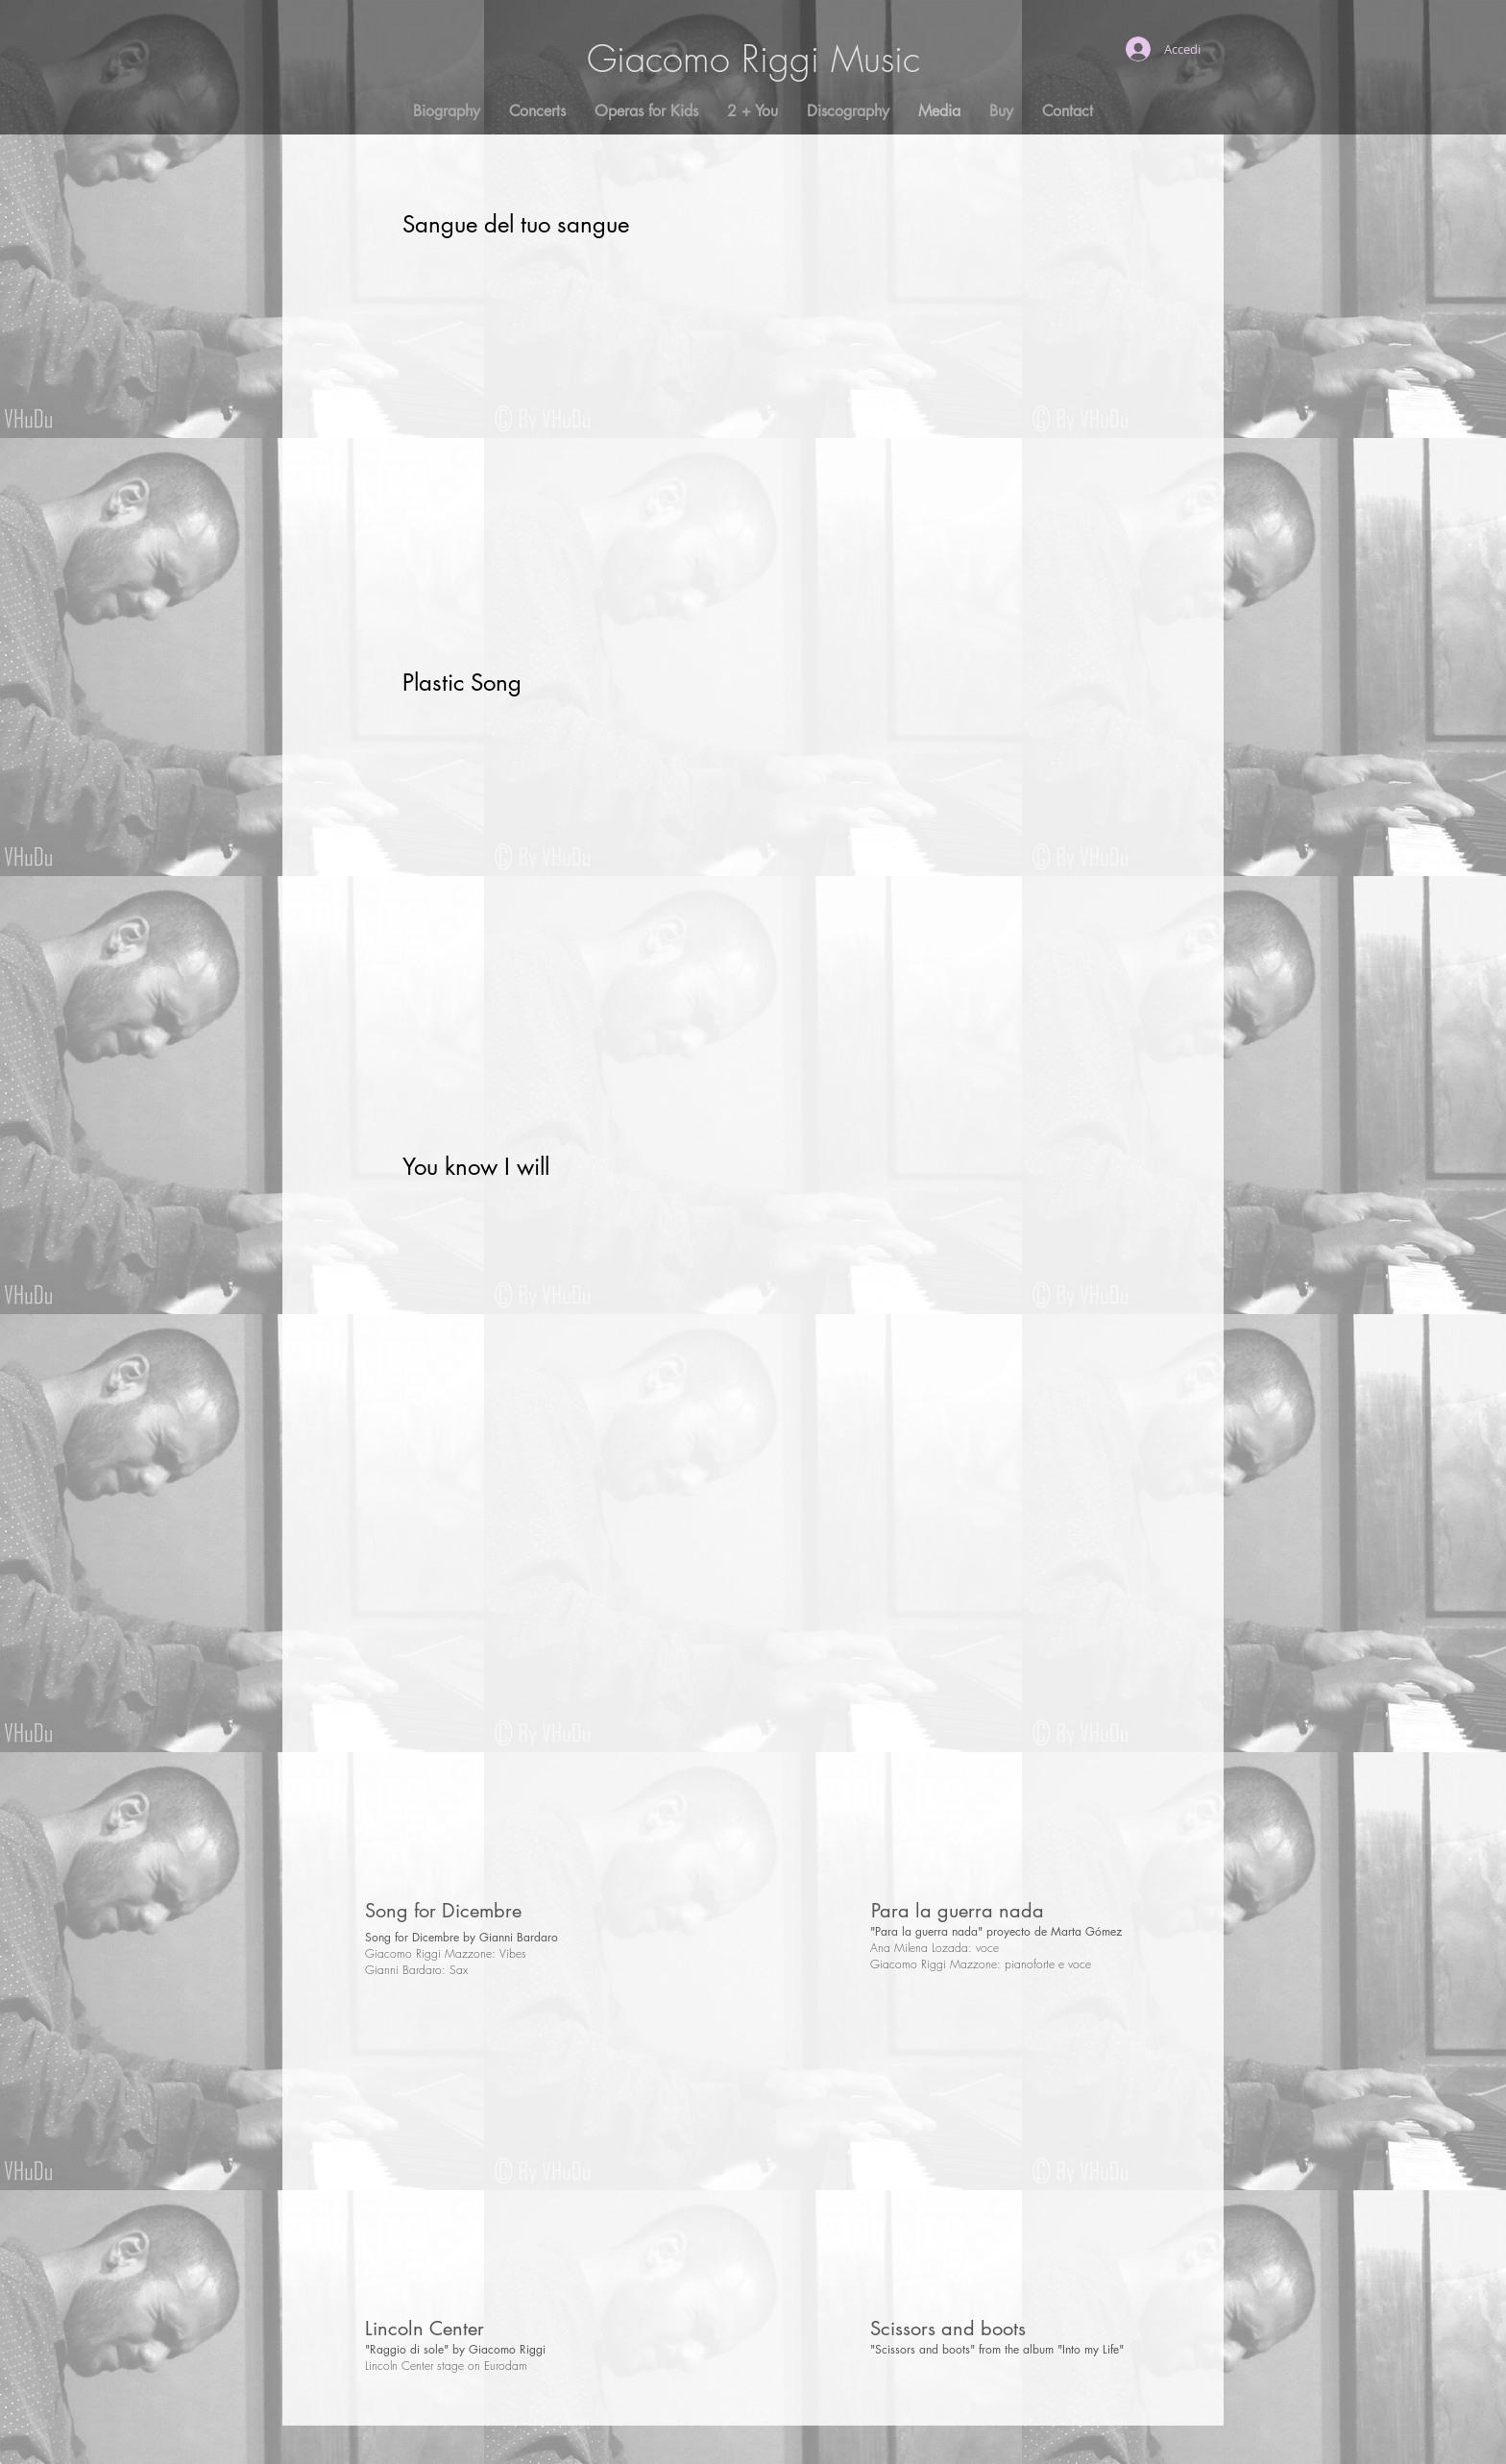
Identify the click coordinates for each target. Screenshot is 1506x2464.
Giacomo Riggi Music (753, 59)
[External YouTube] (741, 437)
